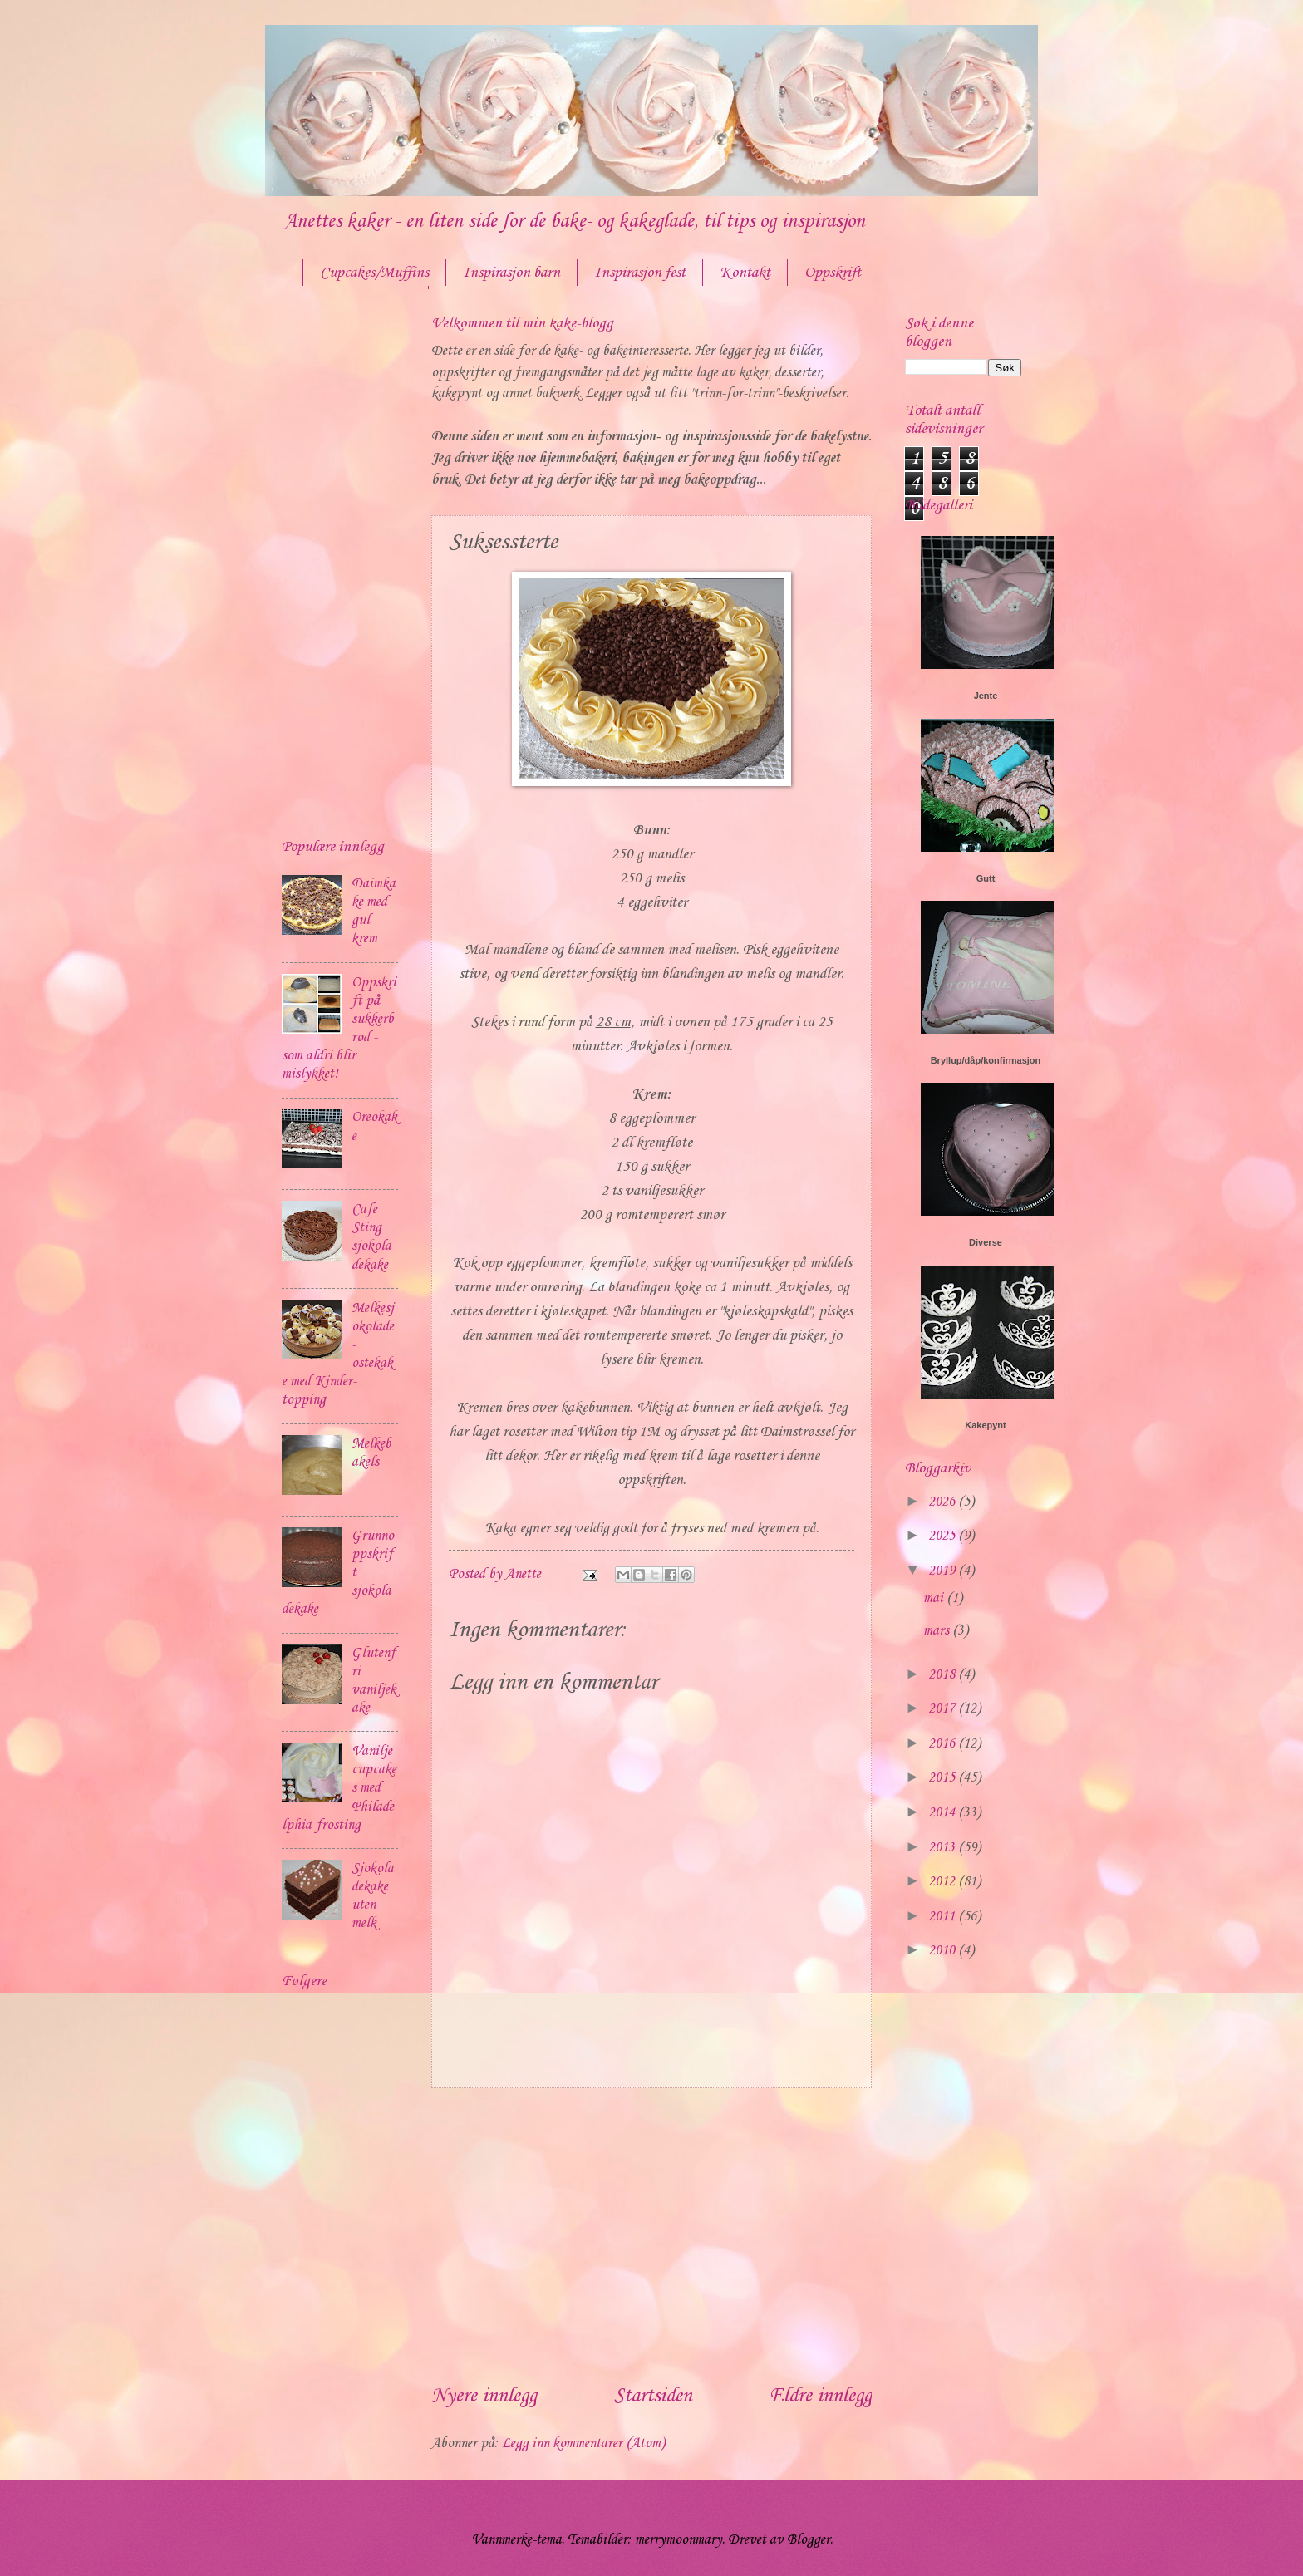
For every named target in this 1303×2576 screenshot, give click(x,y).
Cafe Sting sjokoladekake (371, 1237)
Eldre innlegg (821, 2396)
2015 (943, 1778)
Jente (986, 696)
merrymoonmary (678, 2540)
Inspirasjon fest (640, 272)
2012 (943, 1881)
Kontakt (745, 272)
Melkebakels (371, 1453)
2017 (943, 1709)
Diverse (985, 1242)
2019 (943, 1571)
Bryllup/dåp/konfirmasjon (986, 1060)
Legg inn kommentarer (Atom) (583, 2443)
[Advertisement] (651, 2235)
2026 (943, 1502)
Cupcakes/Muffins (374, 272)
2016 (943, 1744)
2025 (943, 1536)
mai (935, 1598)
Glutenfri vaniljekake (374, 1680)
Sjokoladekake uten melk (373, 1896)
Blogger (808, 2540)
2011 (943, 1916)
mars (937, 1630)
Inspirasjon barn (511, 272)
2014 (943, 1812)
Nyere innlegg (484, 2396)
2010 (943, 1950)
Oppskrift (832, 272)
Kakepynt (985, 1425)
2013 (943, 1847)
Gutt (986, 878)
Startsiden (653, 2396)
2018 (943, 1675)
